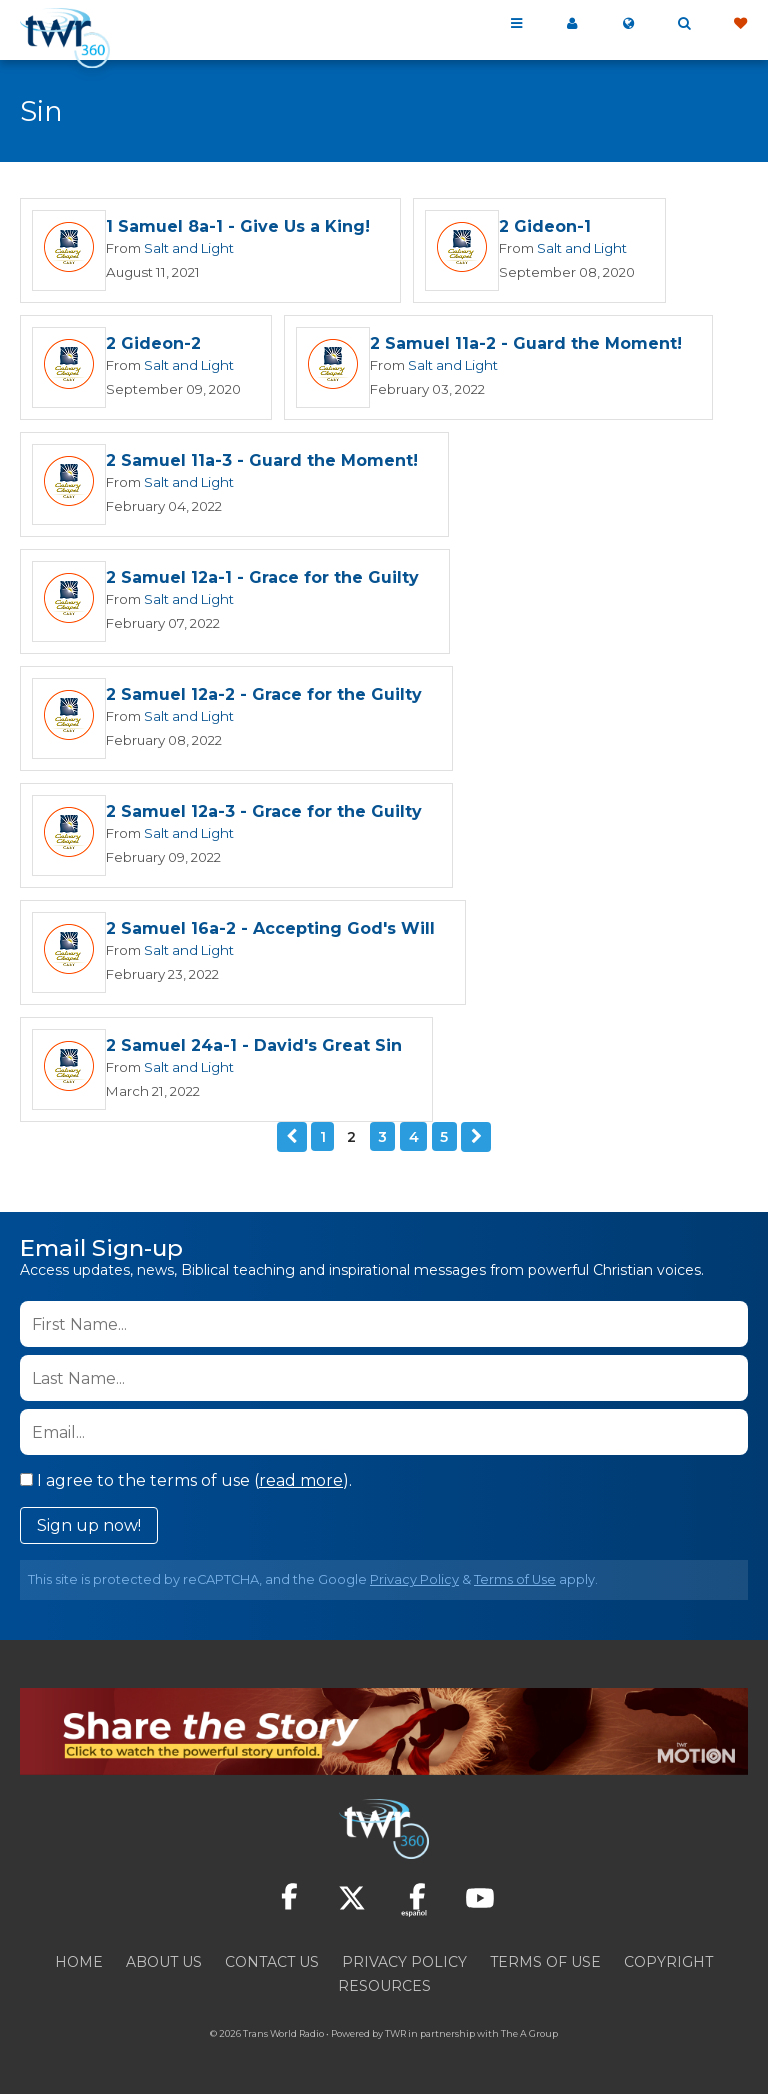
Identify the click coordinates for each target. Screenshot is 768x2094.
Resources (384, 1986)
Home (79, 1962)
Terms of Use (515, 1579)
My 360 (572, 24)
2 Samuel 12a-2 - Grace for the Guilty (264, 694)
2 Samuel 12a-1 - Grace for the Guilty (262, 577)
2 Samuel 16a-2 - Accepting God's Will (270, 928)
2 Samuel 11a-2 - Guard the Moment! (526, 343)
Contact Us (272, 1962)
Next (476, 1137)
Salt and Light (189, 248)
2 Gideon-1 (545, 226)
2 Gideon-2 (153, 343)
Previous (292, 1137)
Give (740, 24)
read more (301, 1480)
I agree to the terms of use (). (186, 1480)
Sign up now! (89, 1525)
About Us (164, 1962)
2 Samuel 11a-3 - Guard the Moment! (262, 460)
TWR (395, 2033)
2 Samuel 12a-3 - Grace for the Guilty (264, 811)
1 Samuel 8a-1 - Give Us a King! (238, 226)
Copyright (668, 1962)
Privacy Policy (414, 1579)
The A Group (529, 2033)
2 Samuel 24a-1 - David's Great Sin (254, 1045)
